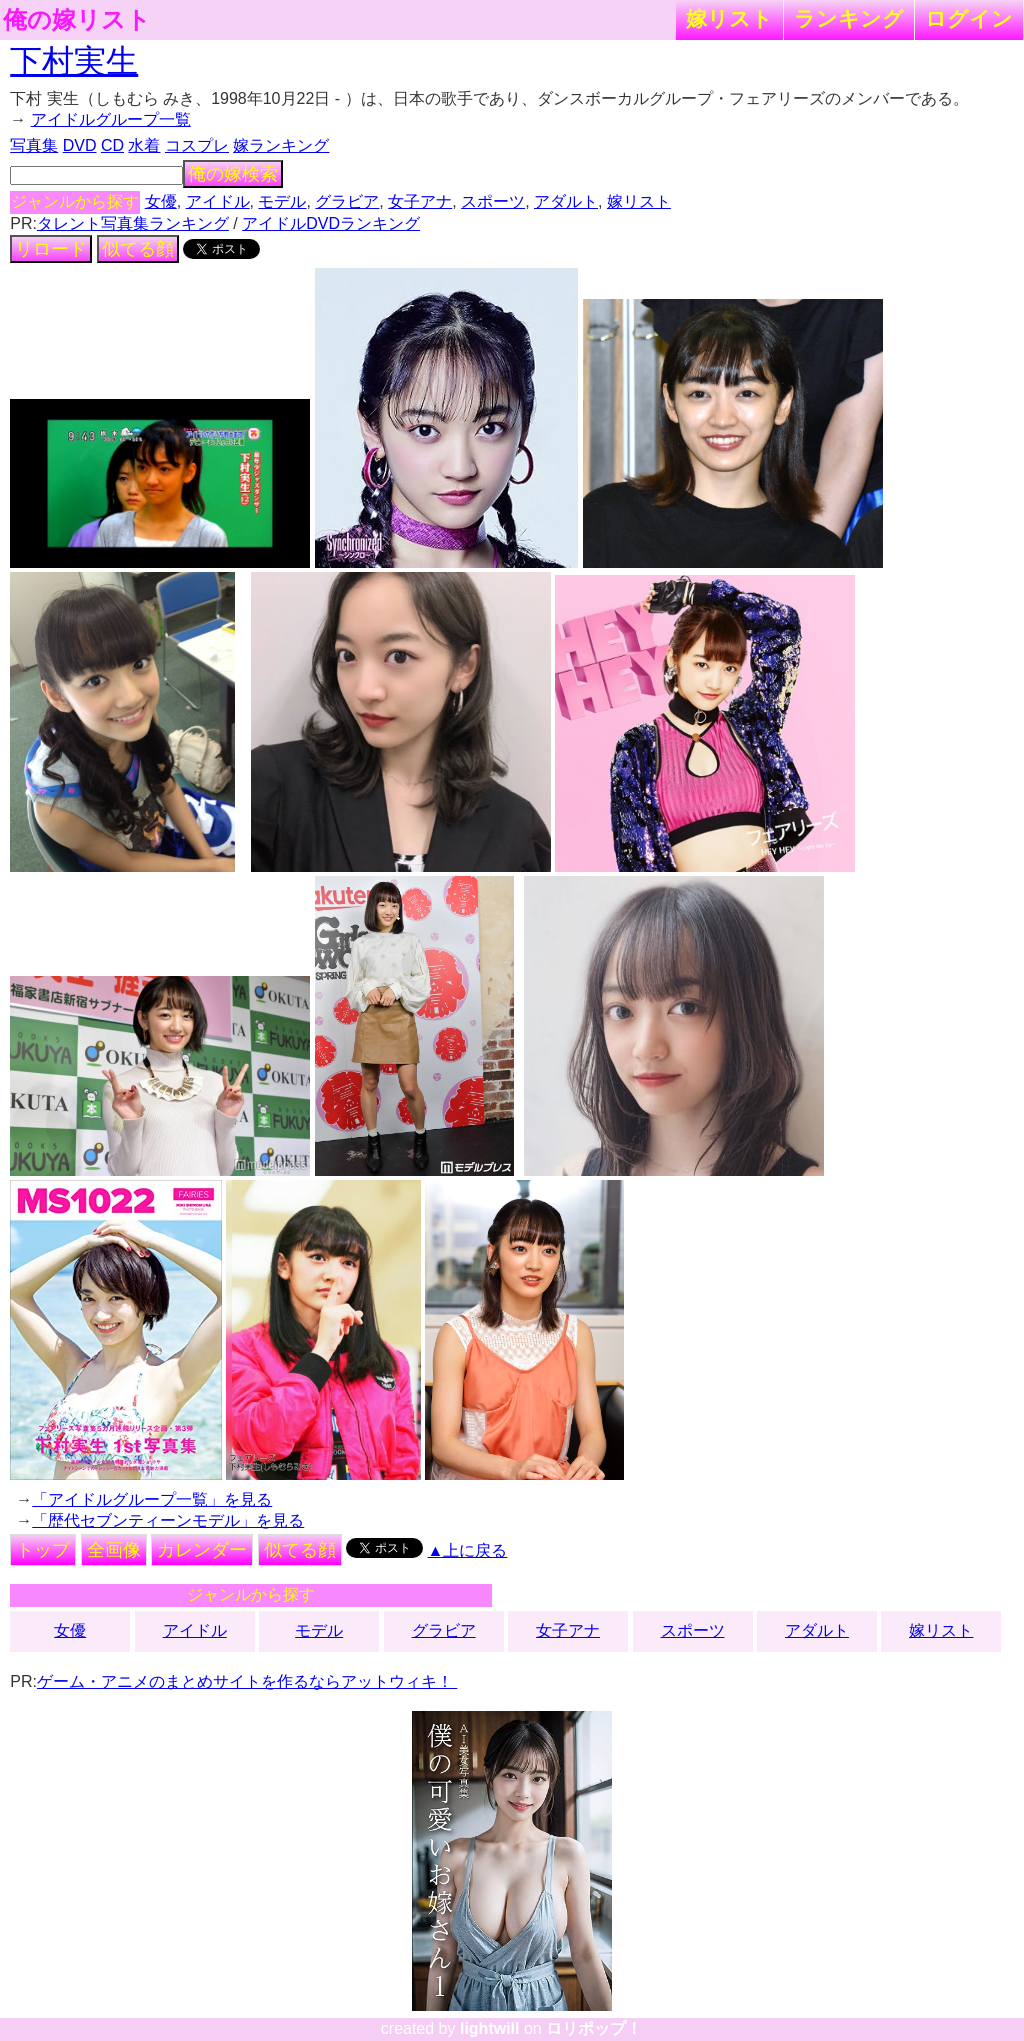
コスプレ (197, 145)
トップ (43, 1550)
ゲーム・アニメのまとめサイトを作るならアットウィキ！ (247, 1681)
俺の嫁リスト (77, 20)
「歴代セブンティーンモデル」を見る (168, 1520)
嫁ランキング (281, 145)
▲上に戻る (468, 1550)
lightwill (490, 2028)
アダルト (566, 201)
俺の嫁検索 (233, 174)
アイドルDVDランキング (331, 223)
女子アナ (420, 201)
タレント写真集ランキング (133, 223)
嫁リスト (729, 18)
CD (112, 145)
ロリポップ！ (594, 2028)
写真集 (34, 145)
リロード (51, 249)
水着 (144, 145)
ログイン (969, 18)
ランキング (849, 18)
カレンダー (202, 1550)
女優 (161, 201)
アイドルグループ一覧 (111, 119)
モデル (282, 201)
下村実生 (74, 61)
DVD (80, 145)
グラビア (347, 201)
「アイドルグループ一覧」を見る (152, 1499)
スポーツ (493, 201)
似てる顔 (138, 249)
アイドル (218, 201)
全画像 (114, 1550)
